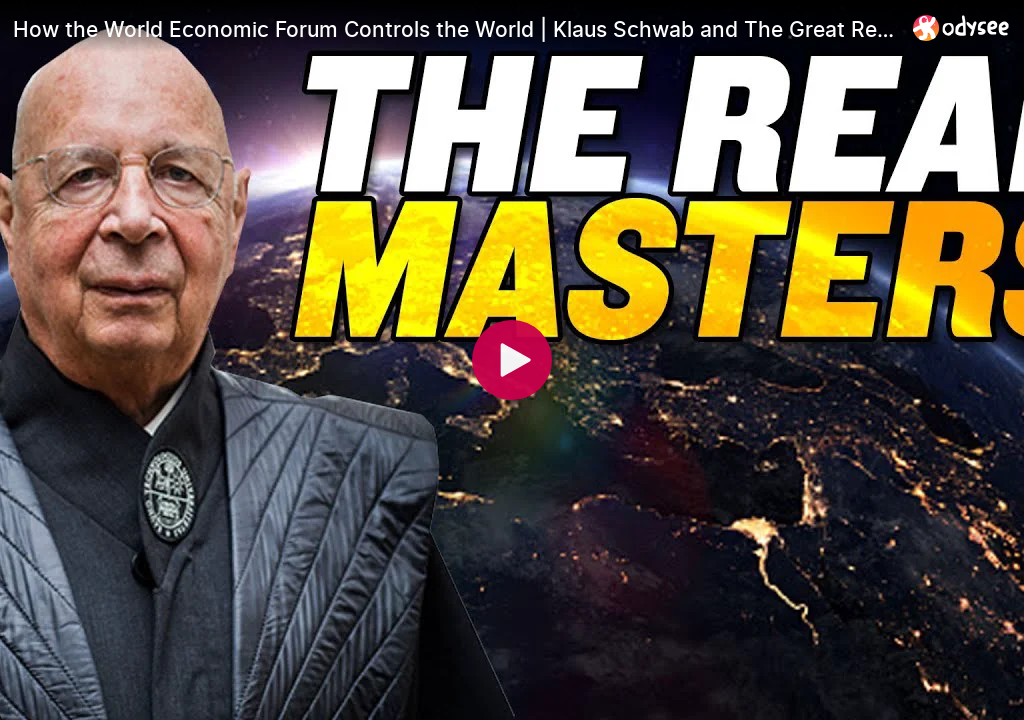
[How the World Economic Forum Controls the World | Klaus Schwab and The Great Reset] (455, 29)
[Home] (961, 27)
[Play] (512, 360)
